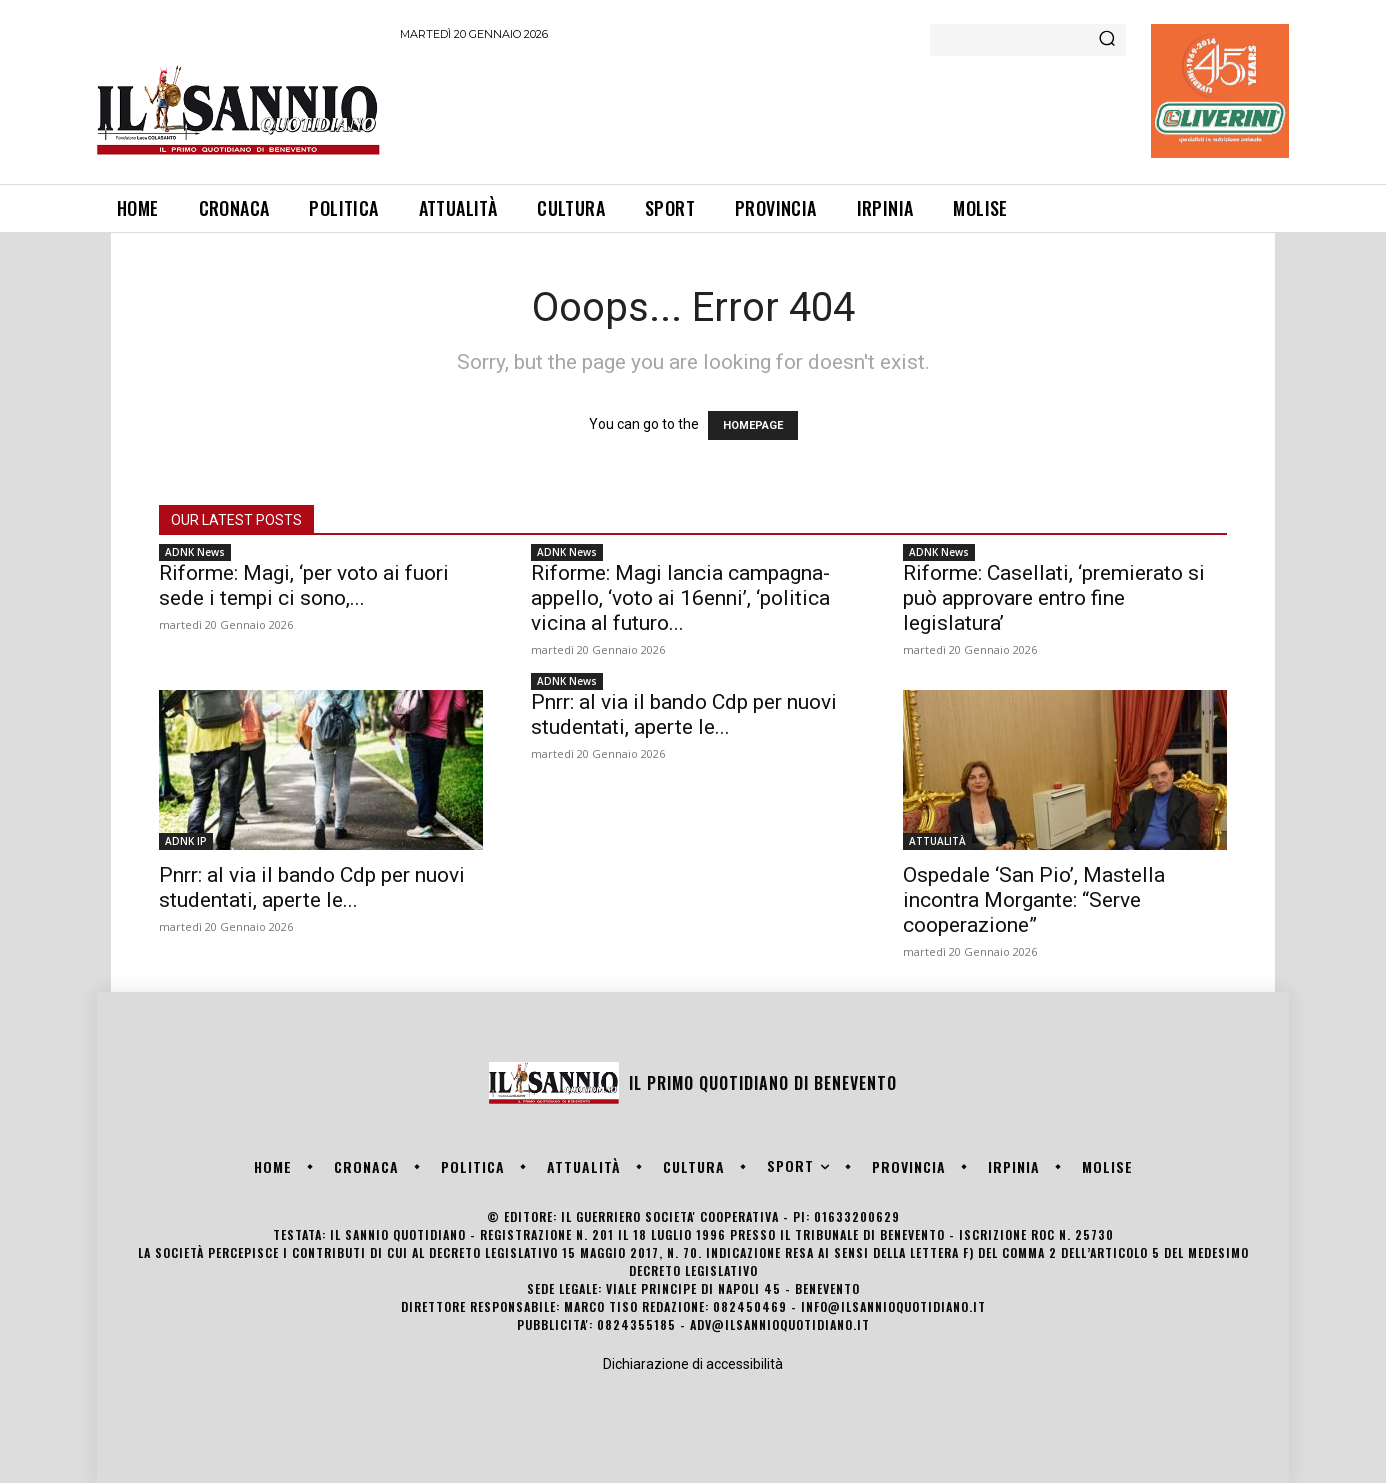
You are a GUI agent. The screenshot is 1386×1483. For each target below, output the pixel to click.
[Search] (1107, 40)
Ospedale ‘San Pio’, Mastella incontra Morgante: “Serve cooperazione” (1034, 900)
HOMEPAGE (753, 425)
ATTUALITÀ (937, 841)
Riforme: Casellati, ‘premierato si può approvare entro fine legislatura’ (1054, 598)
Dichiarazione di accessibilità (693, 1364)
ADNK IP (186, 841)
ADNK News (195, 552)
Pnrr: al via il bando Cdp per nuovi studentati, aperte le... (312, 887)
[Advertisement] (764, 109)
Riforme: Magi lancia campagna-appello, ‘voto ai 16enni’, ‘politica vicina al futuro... (680, 598)
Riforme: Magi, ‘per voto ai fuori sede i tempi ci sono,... (304, 585)
